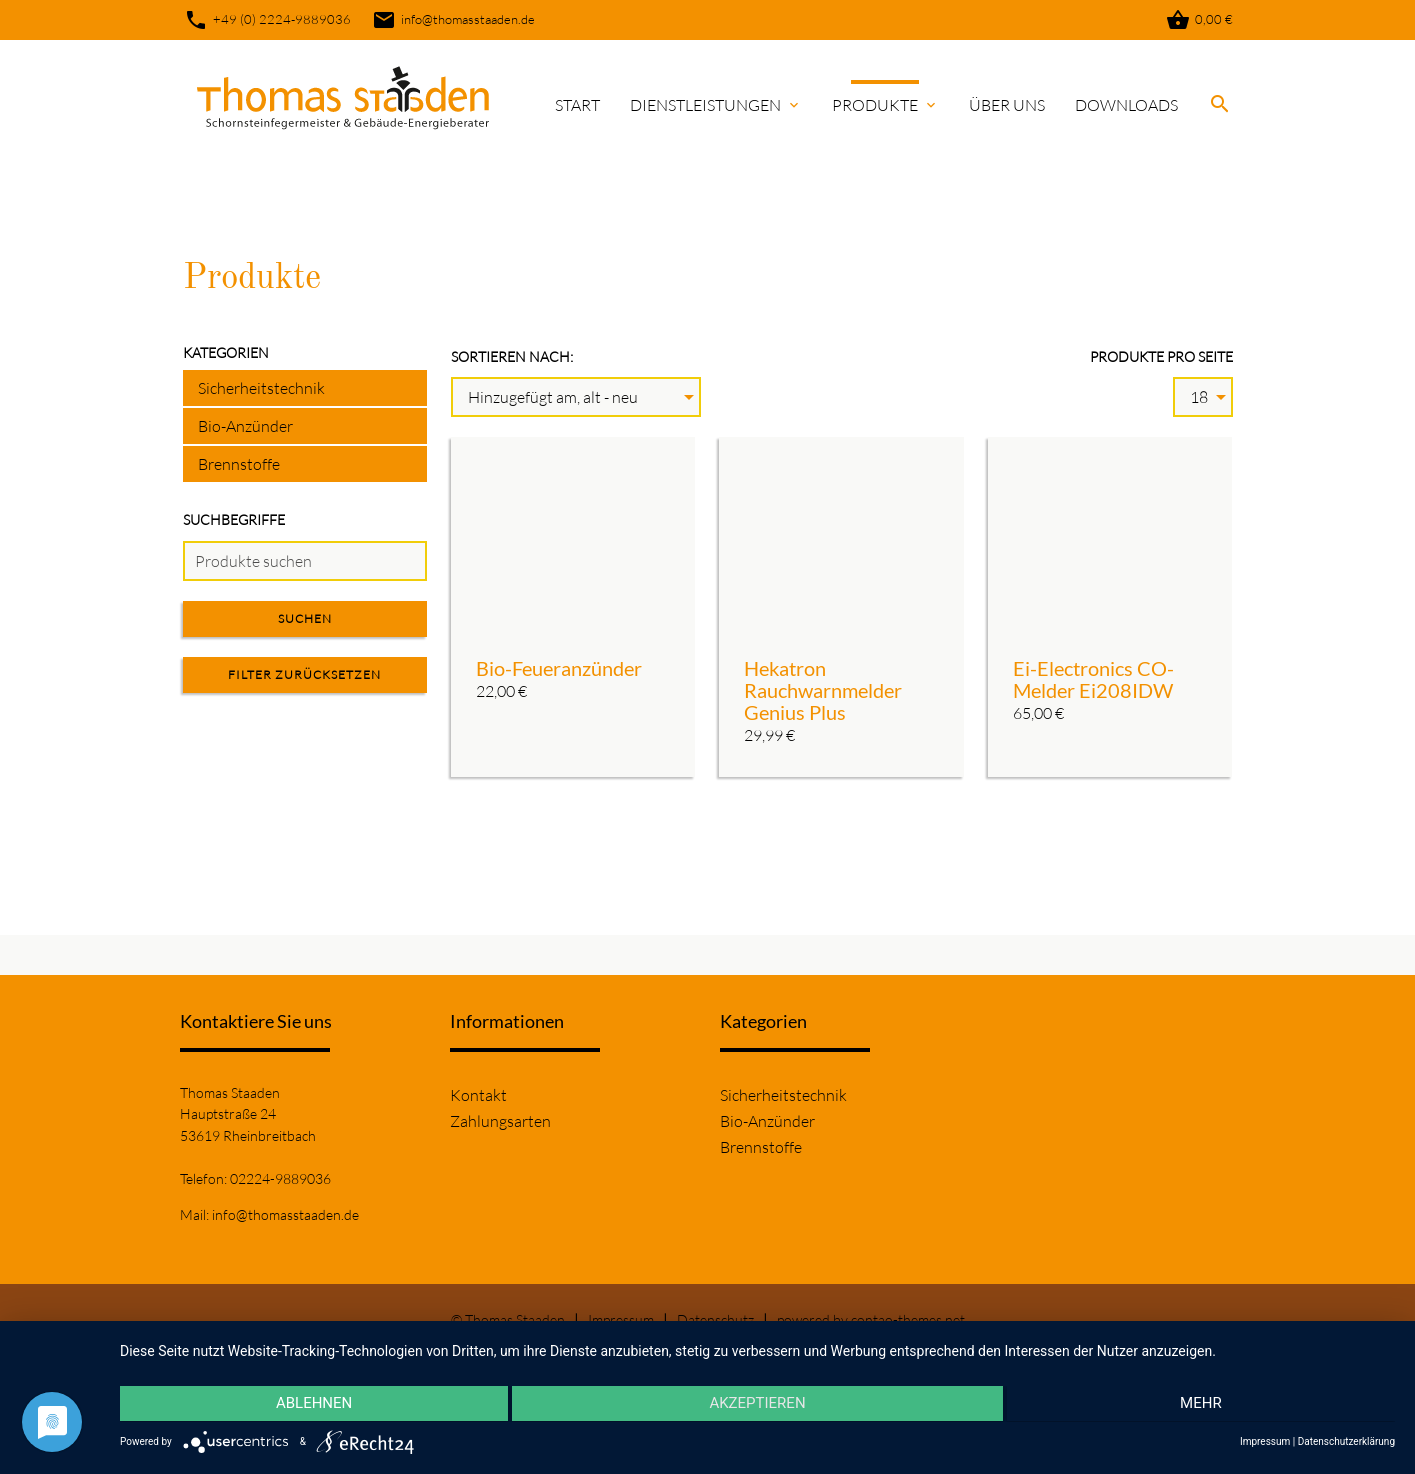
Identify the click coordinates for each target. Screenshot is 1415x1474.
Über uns (1007, 105)
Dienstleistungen (716, 105)
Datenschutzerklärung (1346, 1441)
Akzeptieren (757, 1405)
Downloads (1126, 105)
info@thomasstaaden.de (453, 20)
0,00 (1199, 20)
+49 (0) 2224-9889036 (267, 20)
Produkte (885, 105)
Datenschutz (715, 1319)
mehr (1205, 1405)
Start (577, 105)
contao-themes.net (908, 1319)
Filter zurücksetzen (304, 674)
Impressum (621, 1319)
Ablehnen (310, 1405)
